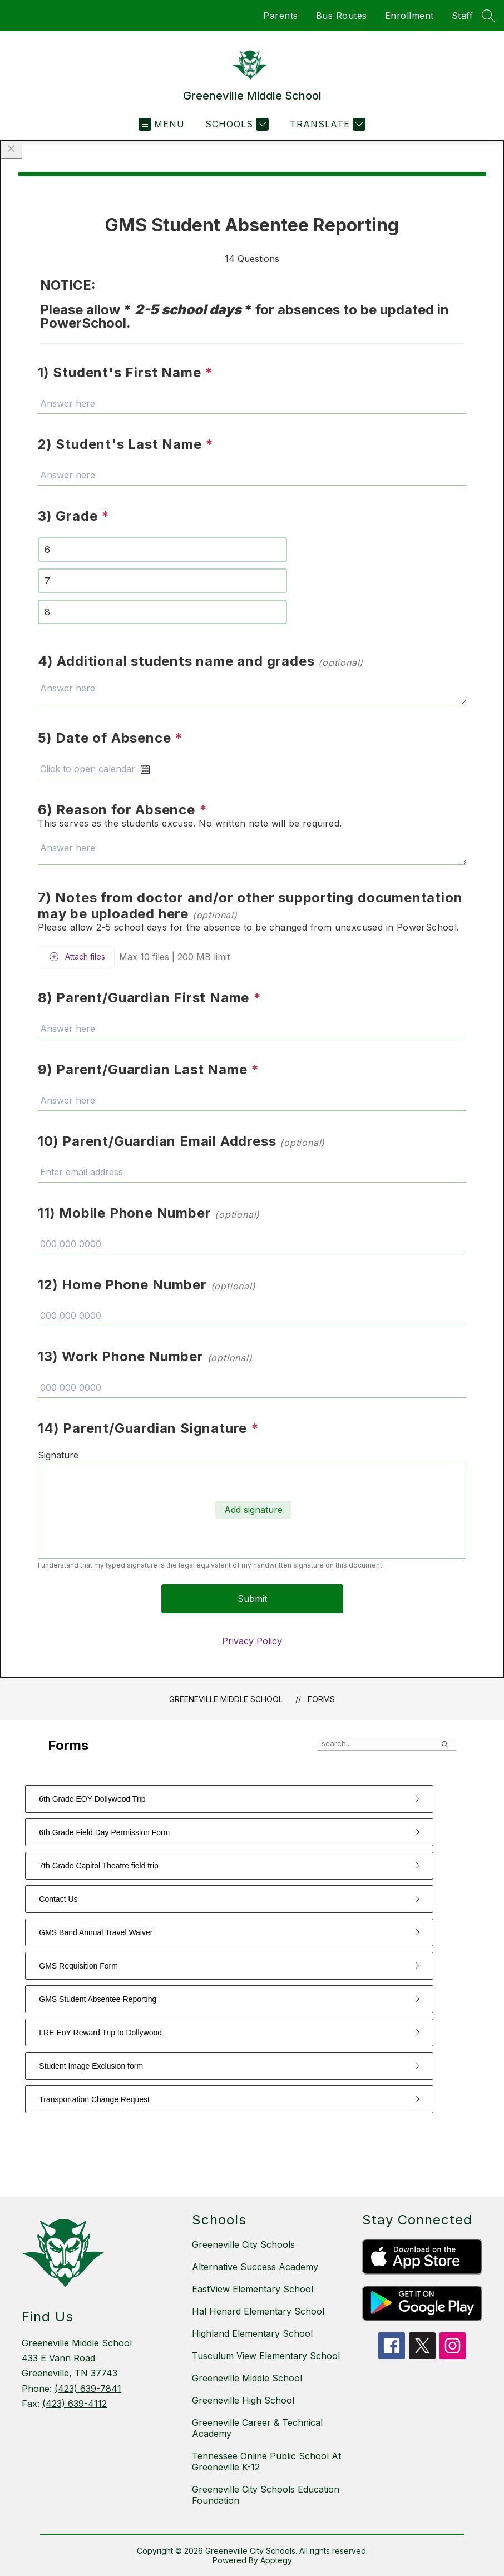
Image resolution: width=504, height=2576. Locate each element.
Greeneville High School (243, 2400)
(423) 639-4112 (74, 2403)
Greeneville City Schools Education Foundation (265, 2495)
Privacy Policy (252, 1641)
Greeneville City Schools (243, 2244)
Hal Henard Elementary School (258, 2311)
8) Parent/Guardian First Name (149, 998)
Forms (321, 1699)
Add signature (253, 1509)
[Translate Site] (326, 124)
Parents (280, 15)
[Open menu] (162, 124)
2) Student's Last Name (126, 444)
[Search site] (488, 15)
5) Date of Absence (110, 738)
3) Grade (74, 516)
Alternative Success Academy (255, 2266)
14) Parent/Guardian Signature (148, 1428)
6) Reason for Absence (122, 810)
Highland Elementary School (252, 2333)
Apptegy (276, 2560)
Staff (462, 15)
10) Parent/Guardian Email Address (181, 1141)
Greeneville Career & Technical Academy (257, 2428)
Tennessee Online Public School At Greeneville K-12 (266, 2461)
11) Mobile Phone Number (149, 1213)
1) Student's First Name (125, 372)
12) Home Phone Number (147, 1285)
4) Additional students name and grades (200, 661)
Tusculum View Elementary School (266, 2355)
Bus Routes (341, 15)
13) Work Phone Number (145, 1356)
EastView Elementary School (252, 2289)
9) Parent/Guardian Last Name (148, 1069)
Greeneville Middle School (226, 1699)
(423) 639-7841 (88, 2388)
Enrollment (409, 15)
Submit (252, 1598)
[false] (386, 1744)
